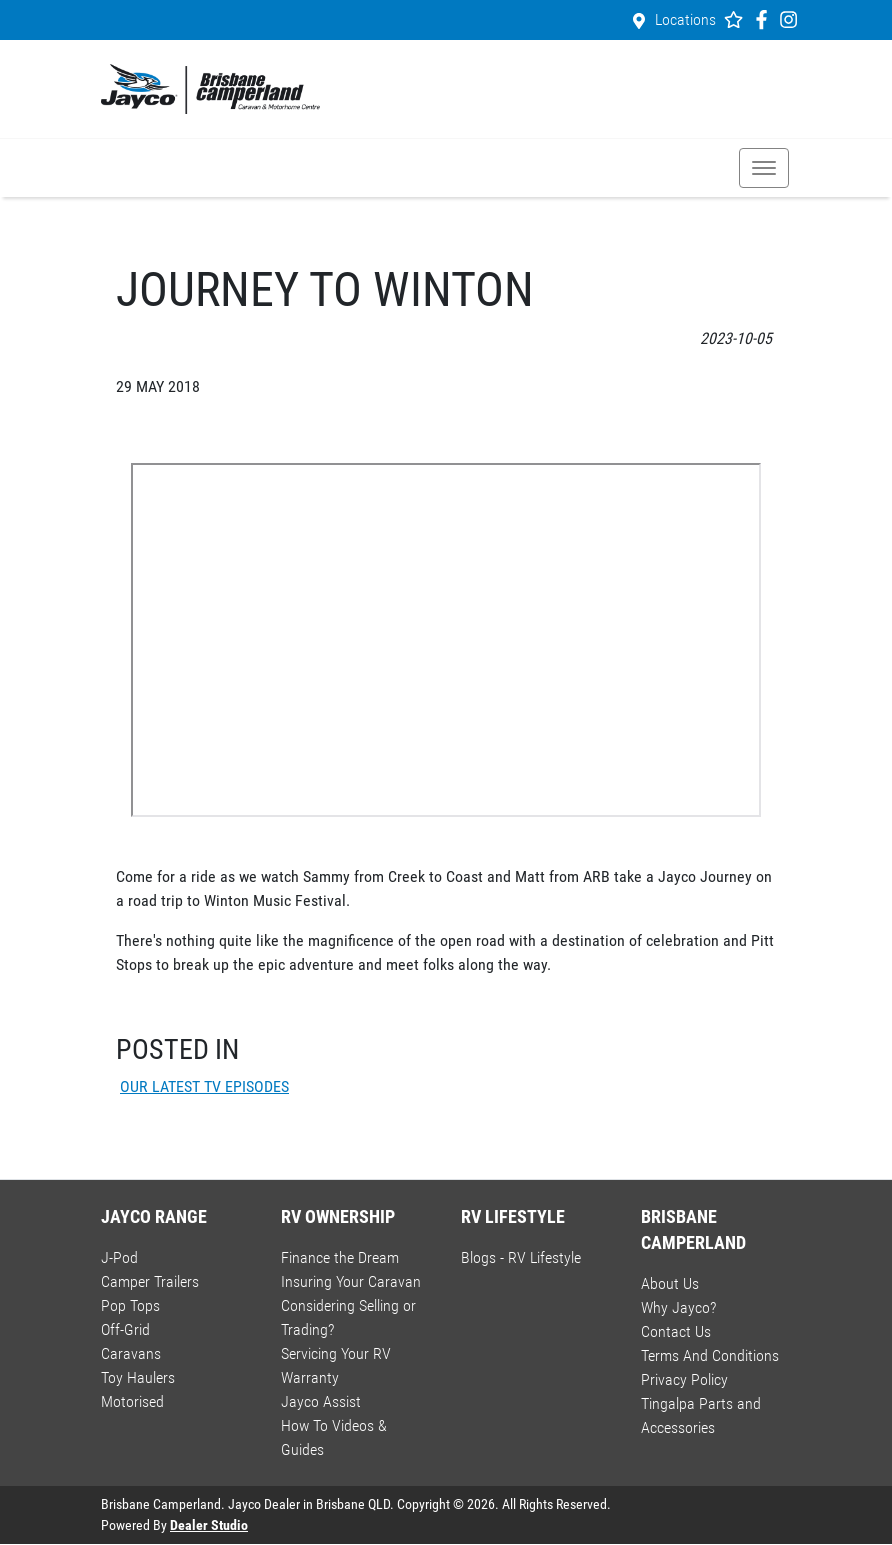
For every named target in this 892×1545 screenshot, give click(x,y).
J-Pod (119, 1257)
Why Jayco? (678, 1307)
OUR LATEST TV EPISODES (204, 1086)
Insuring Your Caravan (351, 1281)
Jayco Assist (321, 1401)
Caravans (131, 1353)
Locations (685, 19)
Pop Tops (130, 1305)
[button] (764, 168)
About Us (670, 1283)
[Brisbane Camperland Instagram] (792, 19)
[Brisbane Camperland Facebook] (765, 19)
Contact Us (676, 1331)
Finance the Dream (340, 1257)
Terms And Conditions (710, 1355)
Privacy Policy (684, 1379)
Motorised (132, 1401)
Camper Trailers (150, 1281)
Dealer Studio (209, 1525)
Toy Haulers (138, 1377)
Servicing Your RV (336, 1353)
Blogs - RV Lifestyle (521, 1257)
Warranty (310, 1377)
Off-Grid (125, 1329)
